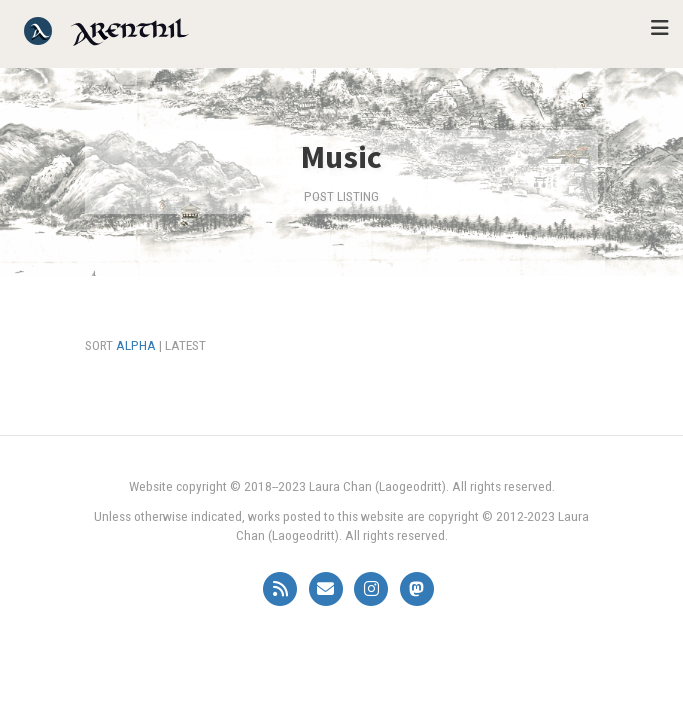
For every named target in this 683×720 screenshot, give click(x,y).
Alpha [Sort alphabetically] (136, 345)
